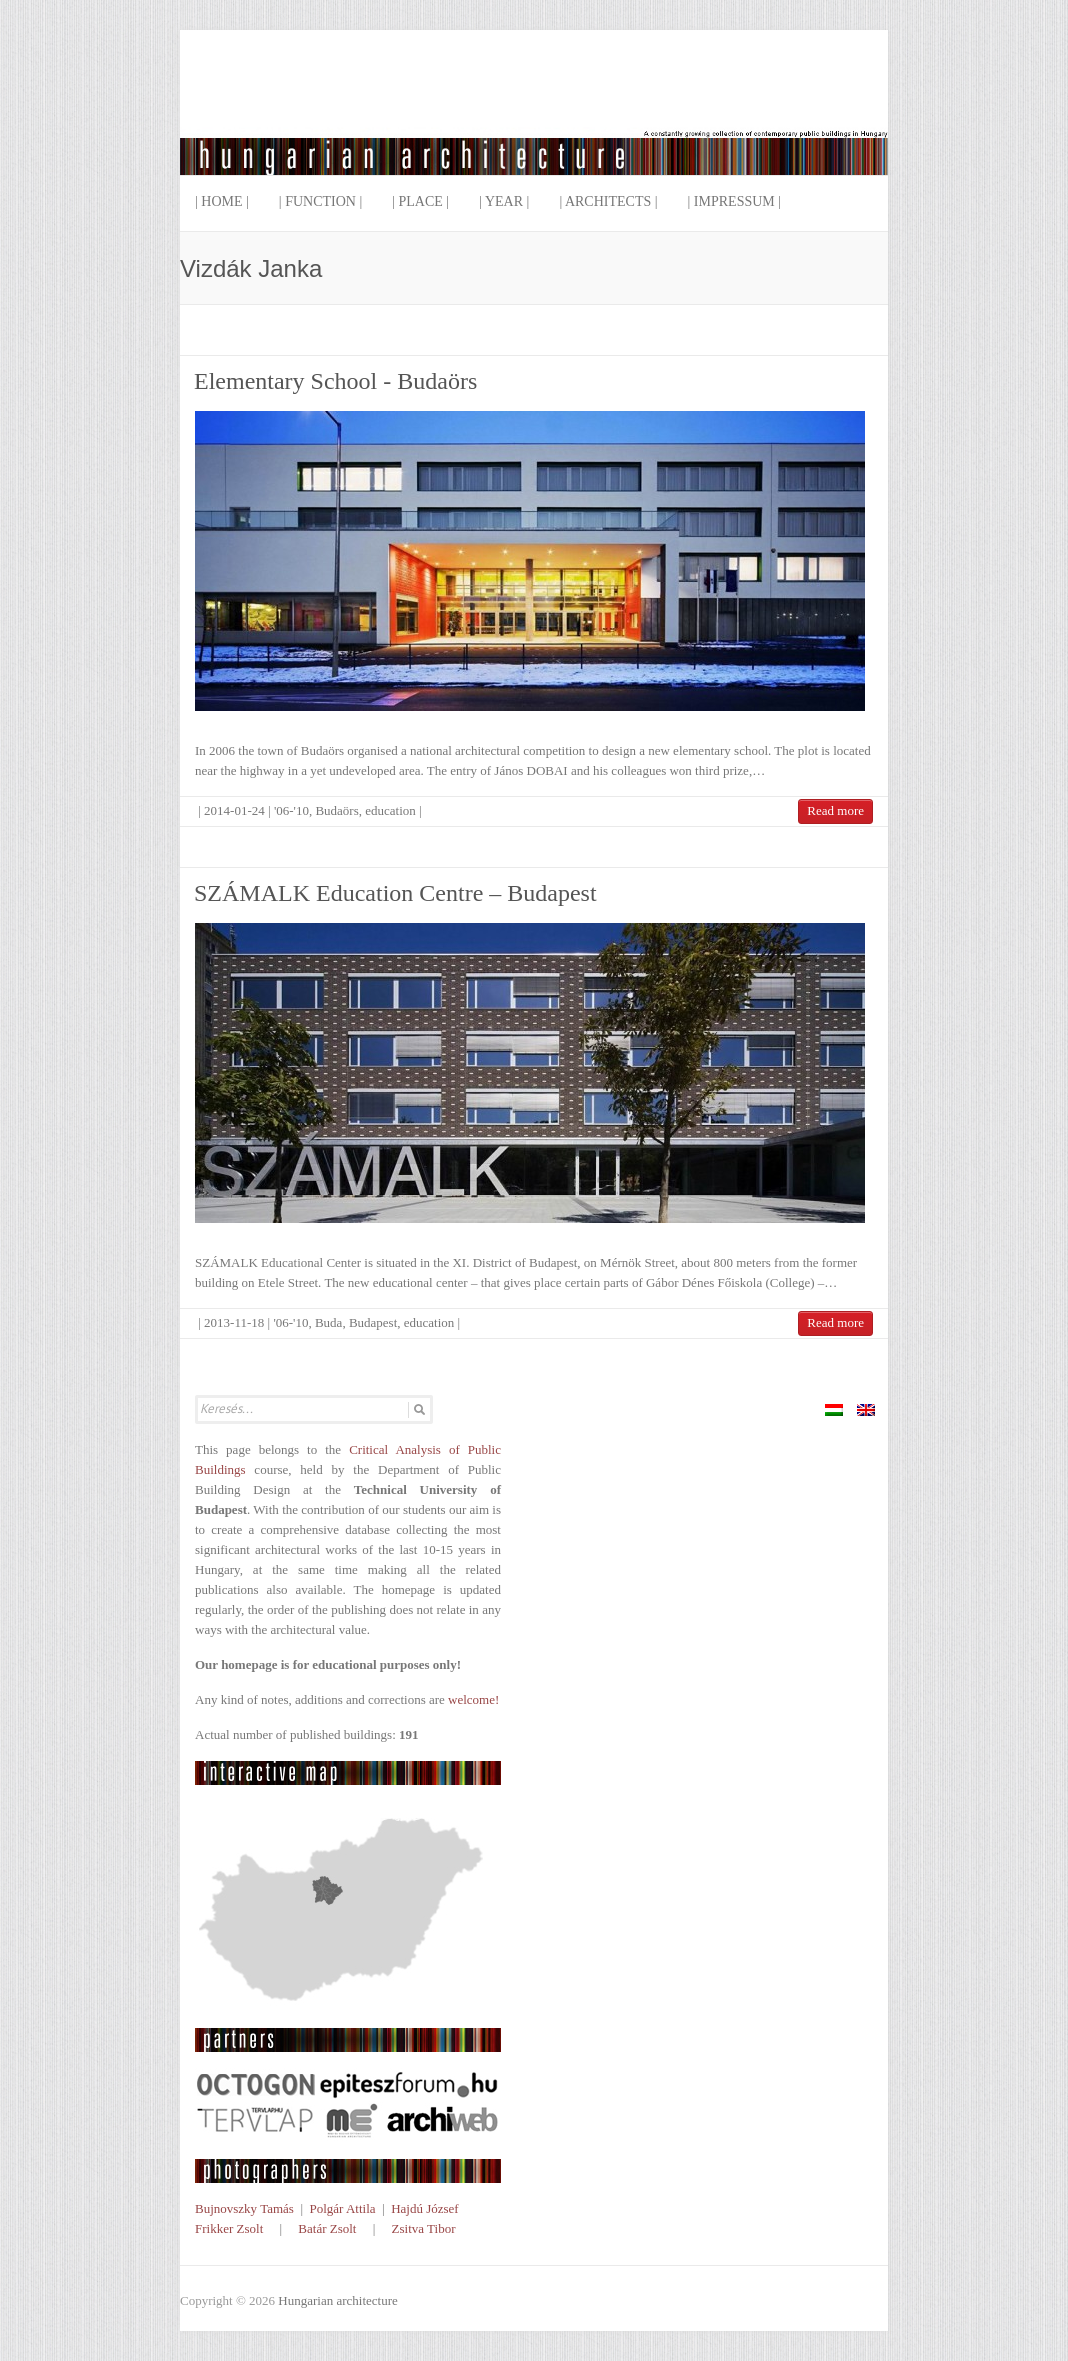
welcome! (473, 1699)
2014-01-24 (234, 810)
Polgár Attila (342, 2208)
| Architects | (608, 201)
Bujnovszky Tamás (244, 2208)
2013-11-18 (234, 1322)
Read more (835, 810)
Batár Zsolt (327, 2228)
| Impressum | (735, 201)
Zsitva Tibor (424, 2228)
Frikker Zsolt (229, 2228)
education (390, 810)
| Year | (504, 201)
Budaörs (336, 810)
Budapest (373, 1322)
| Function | (320, 201)
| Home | (222, 201)
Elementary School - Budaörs (335, 381)
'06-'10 (291, 810)
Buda (328, 1322)
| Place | (420, 201)
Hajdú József (425, 2208)
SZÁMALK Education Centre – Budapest (395, 893)
